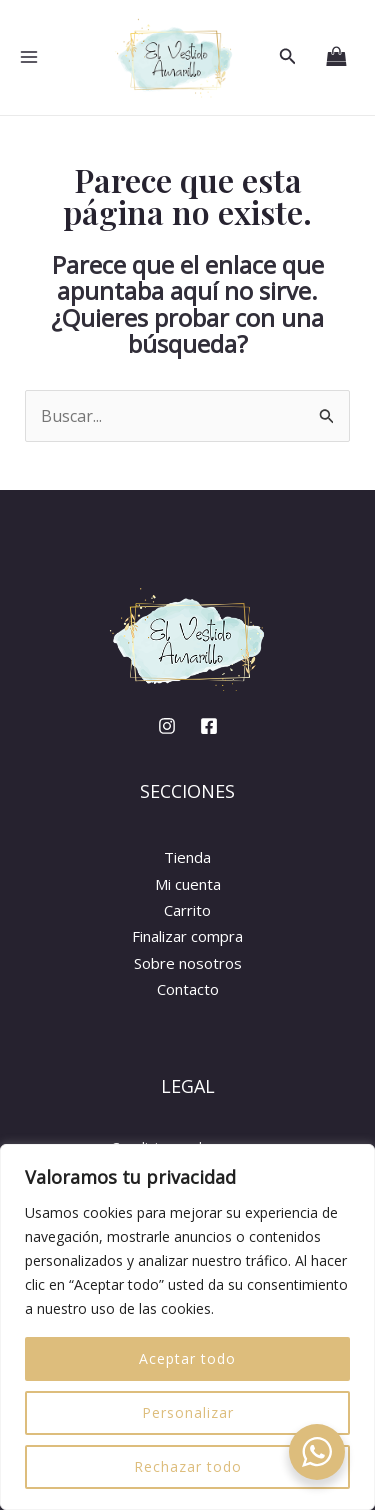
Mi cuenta (188, 884)
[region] (187, 1327)
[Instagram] (167, 726)
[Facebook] (209, 726)
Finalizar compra (187, 936)
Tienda (187, 857)
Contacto (188, 989)
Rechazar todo (188, 1466)
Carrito (187, 910)
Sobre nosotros (188, 963)
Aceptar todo (187, 1358)
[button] (288, 57)
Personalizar (188, 1412)
